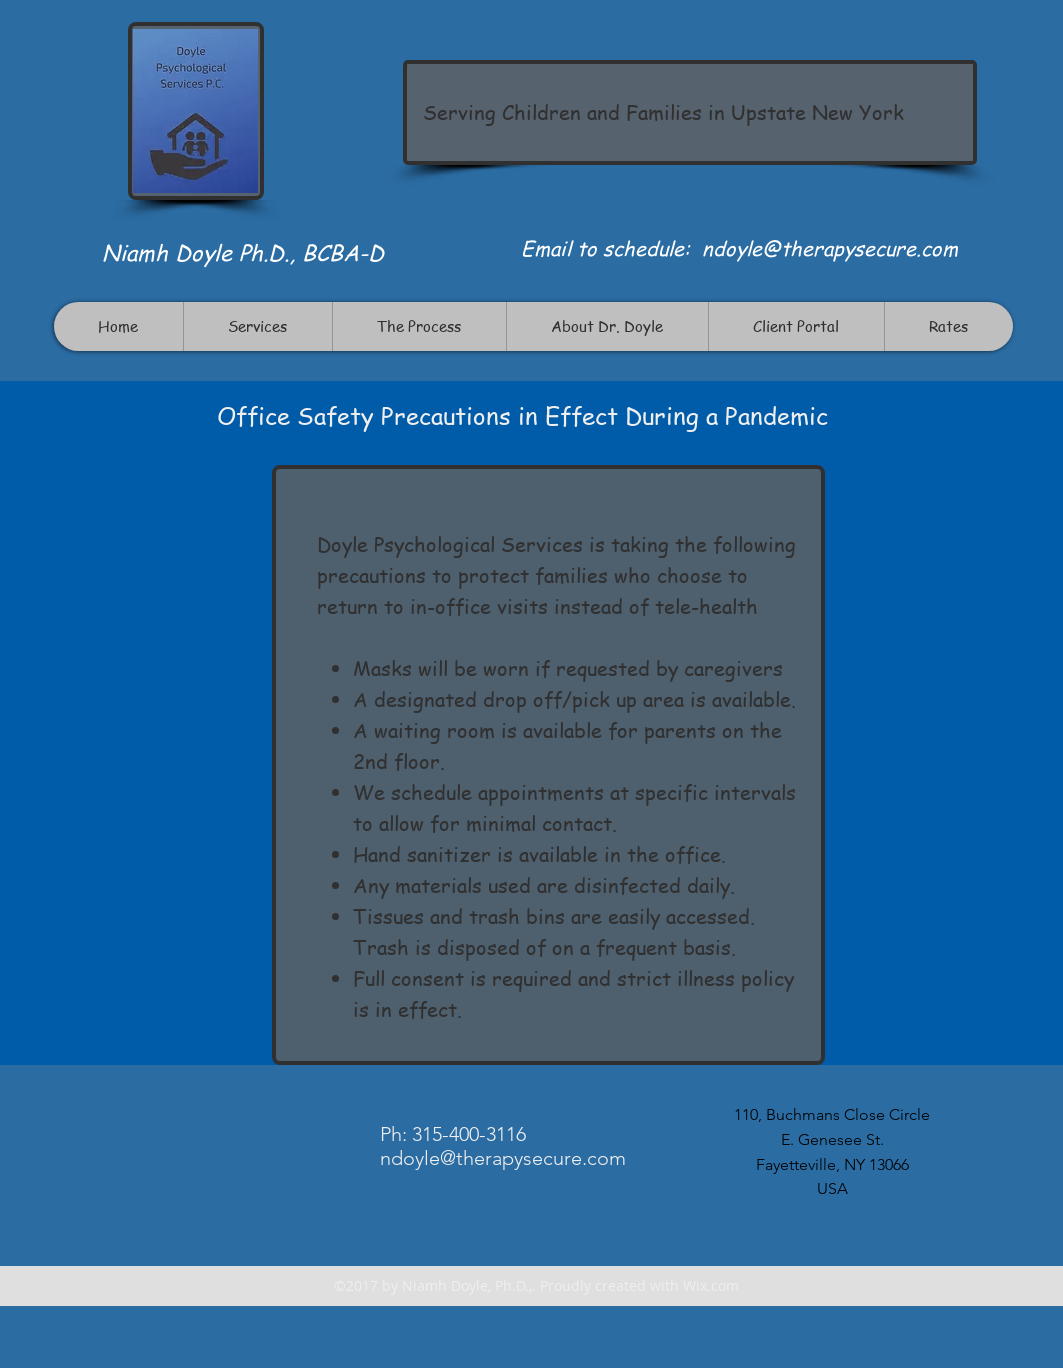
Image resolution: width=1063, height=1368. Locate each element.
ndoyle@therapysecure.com (830, 248)
